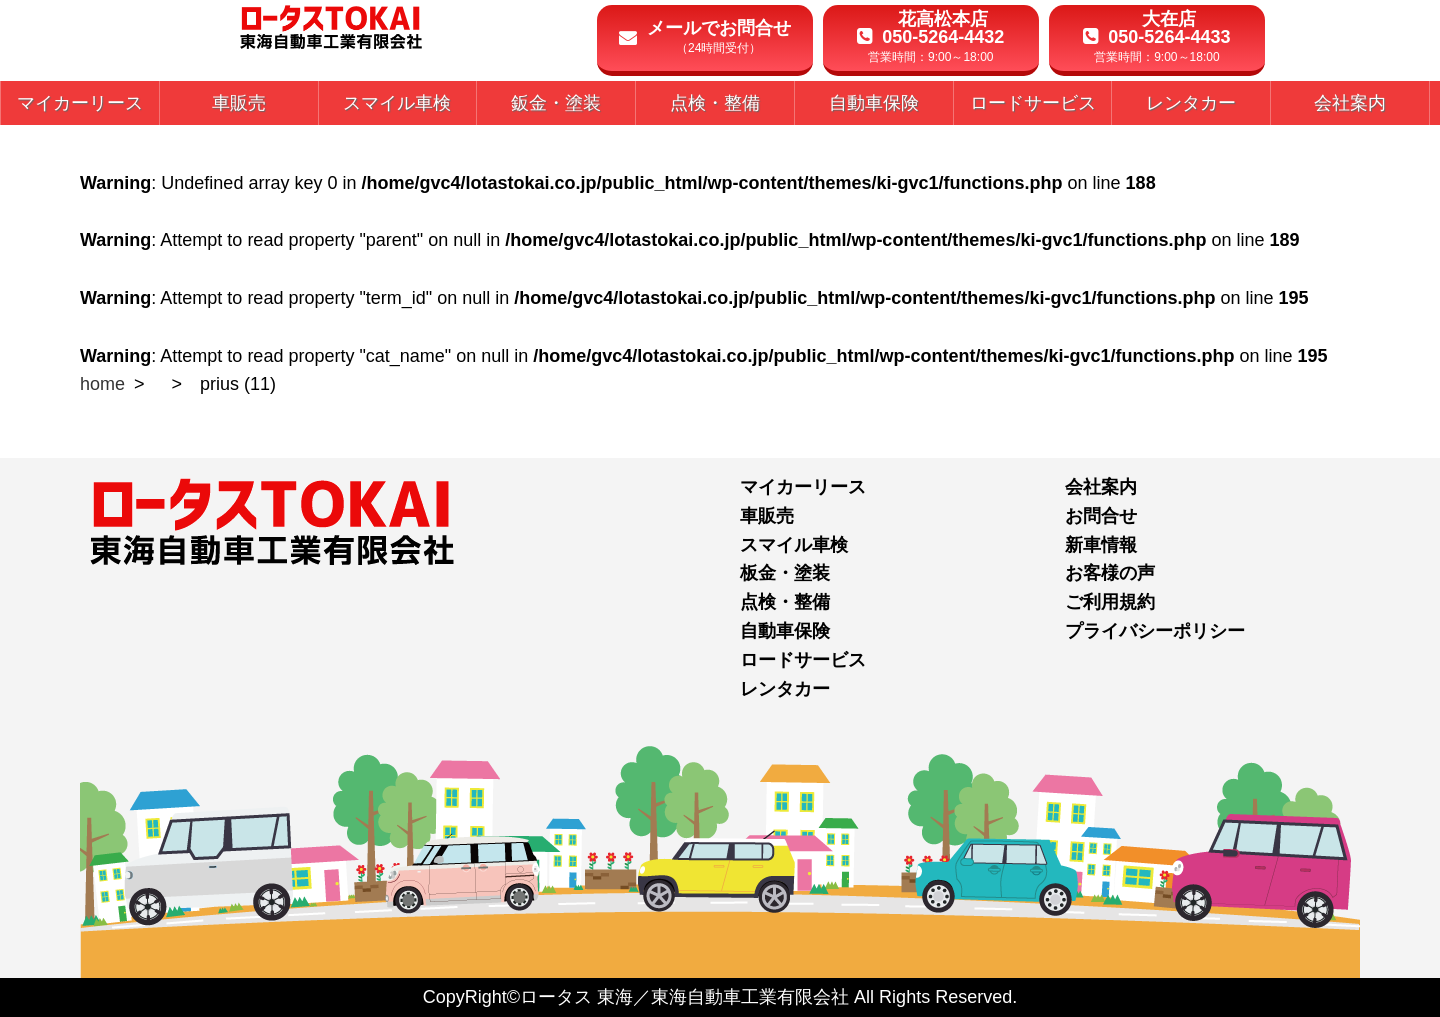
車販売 (767, 516)
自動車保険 (785, 631)
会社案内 (1101, 487)
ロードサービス (803, 660)
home (102, 384)
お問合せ (1101, 516)
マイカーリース (803, 487)
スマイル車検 (794, 545)
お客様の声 (1110, 573)
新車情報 (1101, 545)
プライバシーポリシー (1155, 631)
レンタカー (785, 689)
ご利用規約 (1110, 602)
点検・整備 (785, 602)
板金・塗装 (785, 573)
